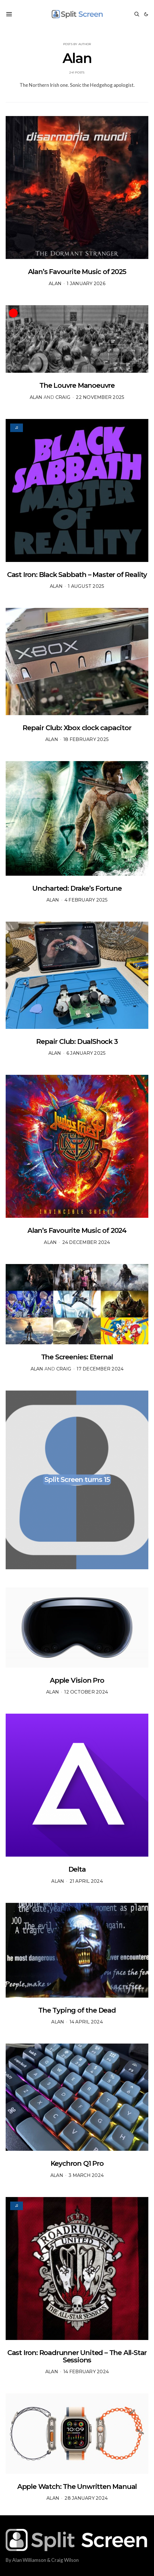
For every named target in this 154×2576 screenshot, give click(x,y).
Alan (55, 283)
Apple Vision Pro (77, 1680)
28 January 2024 (86, 2498)
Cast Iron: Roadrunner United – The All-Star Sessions (77, 2356)
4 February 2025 (86, 900)
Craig (62, 397)
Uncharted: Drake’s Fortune (77, 888)
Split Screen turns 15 (77, 1479)
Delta (77, 1869)
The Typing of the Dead (77, 2010)
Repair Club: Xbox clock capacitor (77, 728)
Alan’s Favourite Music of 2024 (77, 1230)
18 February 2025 (86, 739)
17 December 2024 (100, 1369)
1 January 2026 (86, 283)
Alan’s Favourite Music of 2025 (77, 272)
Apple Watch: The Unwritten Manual (77, 2486)
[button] (146, 14)
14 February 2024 (86, 2371)
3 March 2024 (86, 2175)
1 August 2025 (86, 586)
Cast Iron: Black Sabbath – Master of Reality (77, 574)
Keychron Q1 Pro (77, 2163)
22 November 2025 (100, 397)
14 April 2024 (86, 2022)
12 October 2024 (86, 1692)
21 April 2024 (86, 1881)
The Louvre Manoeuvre (77, 385)
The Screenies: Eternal (77, 1357)
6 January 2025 (86, 1053)
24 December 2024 (86, 1242)
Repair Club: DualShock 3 (76, 1041)
